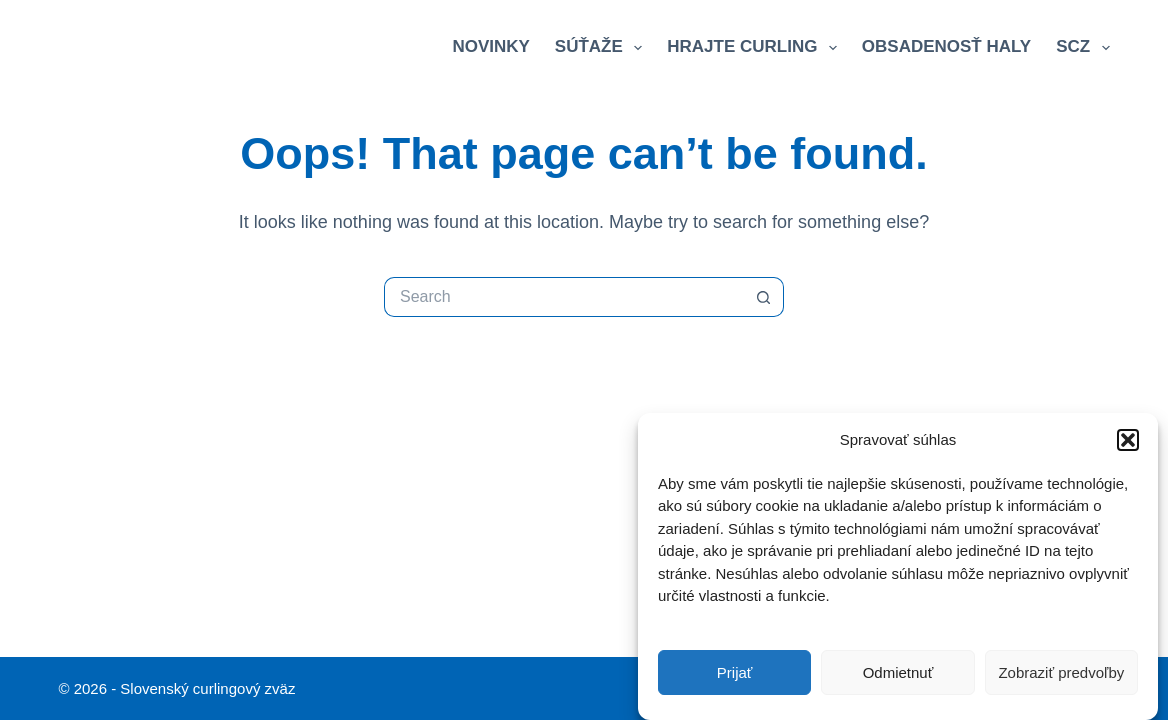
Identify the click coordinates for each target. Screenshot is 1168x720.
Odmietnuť (898, 672)
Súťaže (602, 48)
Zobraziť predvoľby (1061, 672)
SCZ (1082, 48)
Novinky (490, 46)
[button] (1128, 441)
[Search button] (764, 297)
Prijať (735, 672)
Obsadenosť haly (946, 46)
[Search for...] (564, 297)
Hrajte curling (756, 48)
